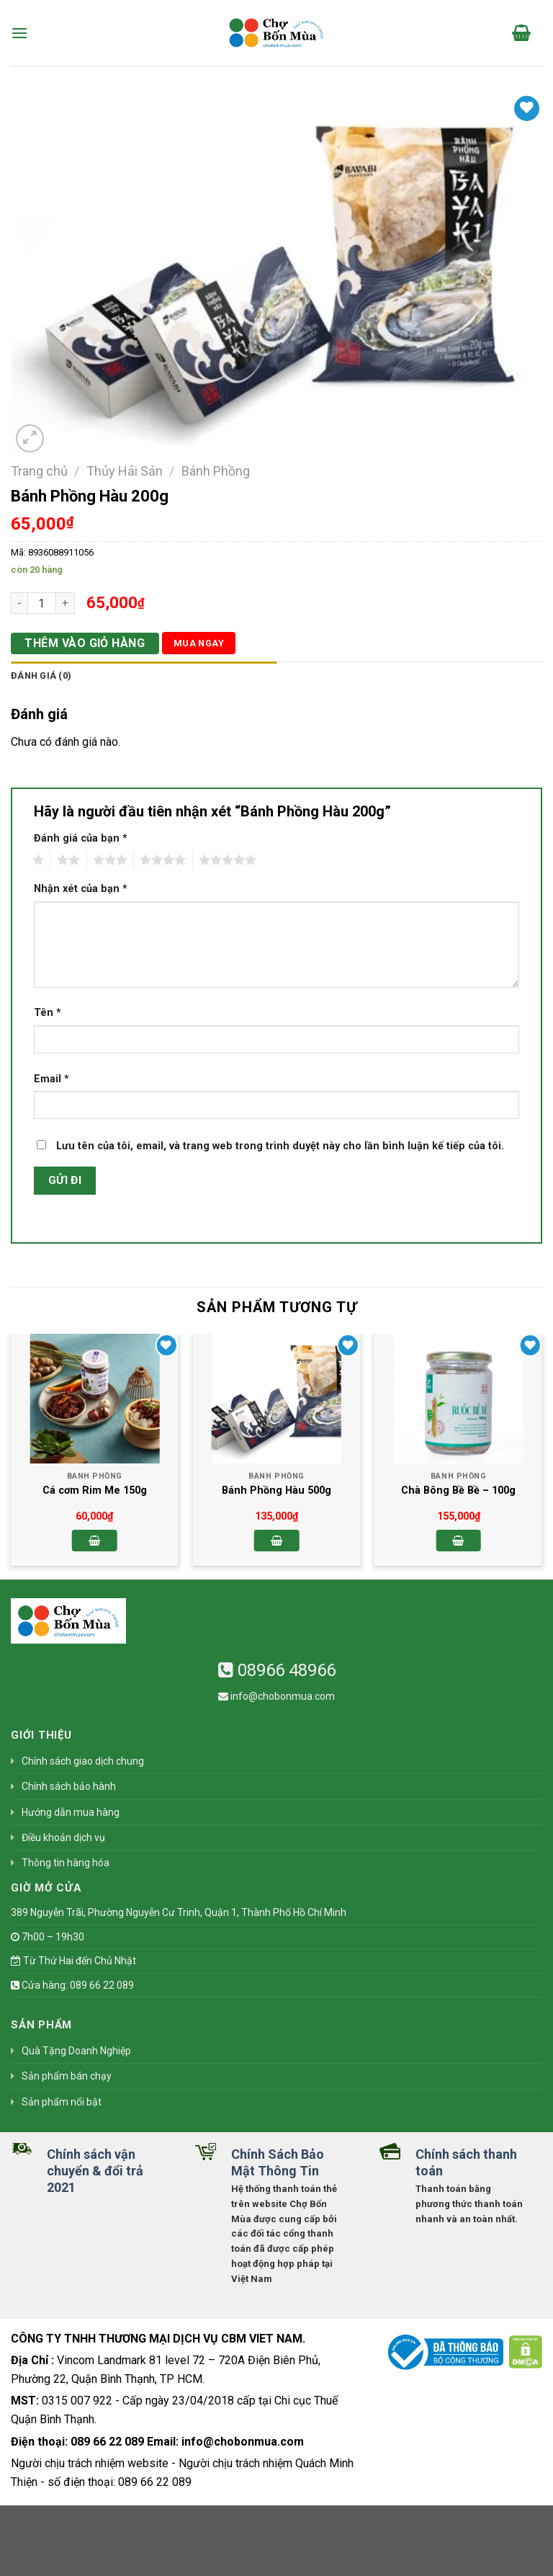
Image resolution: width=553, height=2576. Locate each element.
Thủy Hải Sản (124, 470)
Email (51, 1079)
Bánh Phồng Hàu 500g (276, 1490)
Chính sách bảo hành (69, 1786)
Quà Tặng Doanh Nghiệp (76, 2050)
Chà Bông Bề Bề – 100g (458, 1490)
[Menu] (19, 32)
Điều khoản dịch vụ (63, 1837)
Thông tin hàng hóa (65, 1862)
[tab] (143, 675)
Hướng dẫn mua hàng (71, 1812)
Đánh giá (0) (41, 675)
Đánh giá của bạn (80, 838)
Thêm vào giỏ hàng (84, 643)
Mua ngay (199, 643)
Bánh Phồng (215, 470)
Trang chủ (39, 470)
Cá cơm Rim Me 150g (94, 1490)
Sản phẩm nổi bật (62, 2102)
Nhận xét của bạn (80, 889)
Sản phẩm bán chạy (67, 2076)
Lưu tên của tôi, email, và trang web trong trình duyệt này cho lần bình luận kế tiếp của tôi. (280, 1146)
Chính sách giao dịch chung (83, 1761)
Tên (47, 1013)
